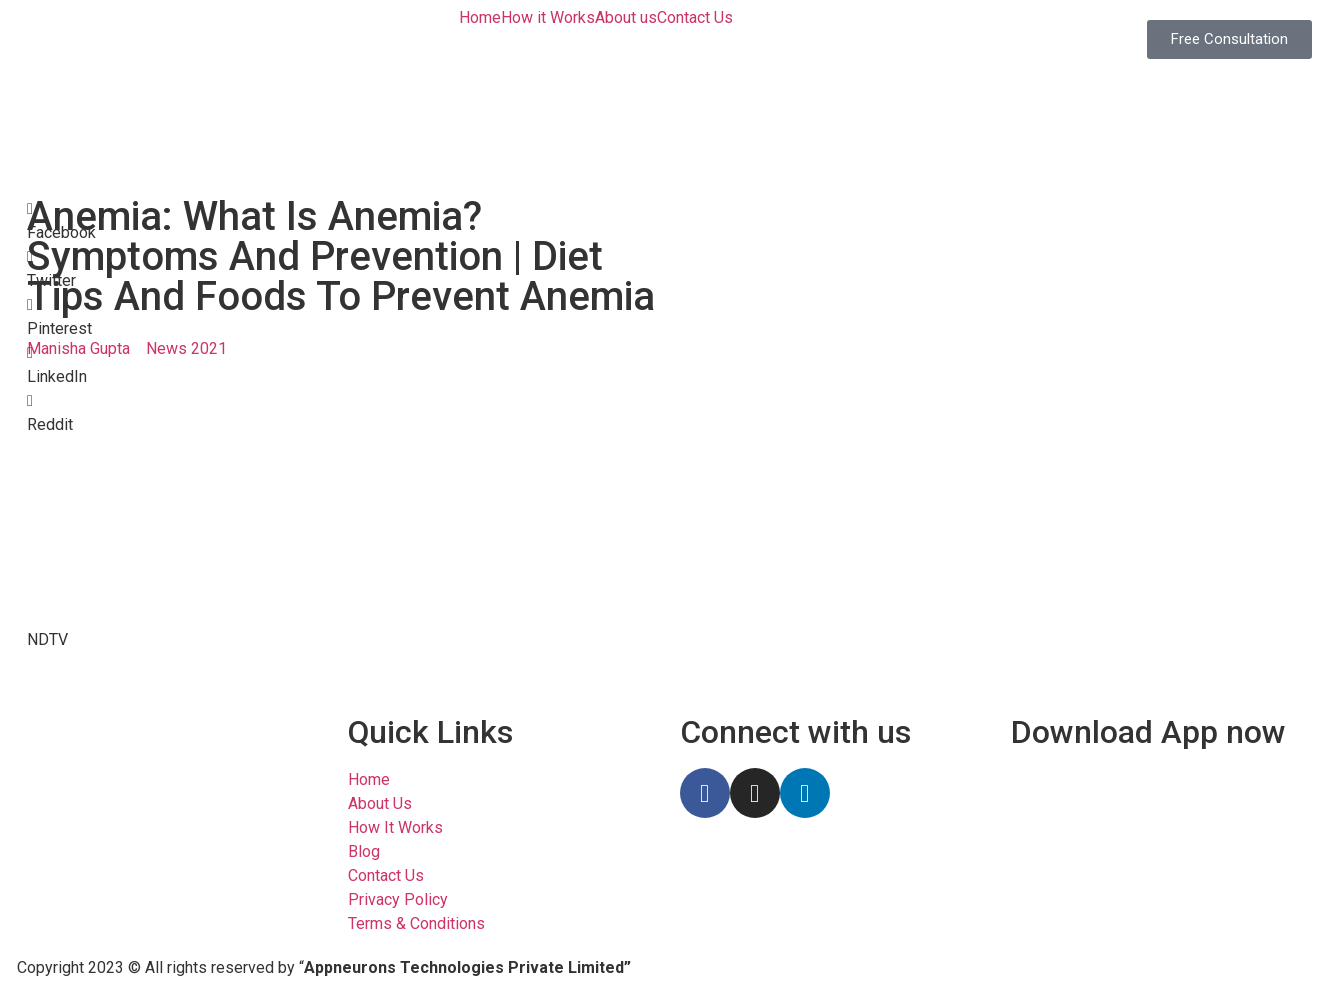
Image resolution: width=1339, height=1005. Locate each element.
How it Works (548, 18)
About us (626, 18)
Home (480, 18)
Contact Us (695, 18)
